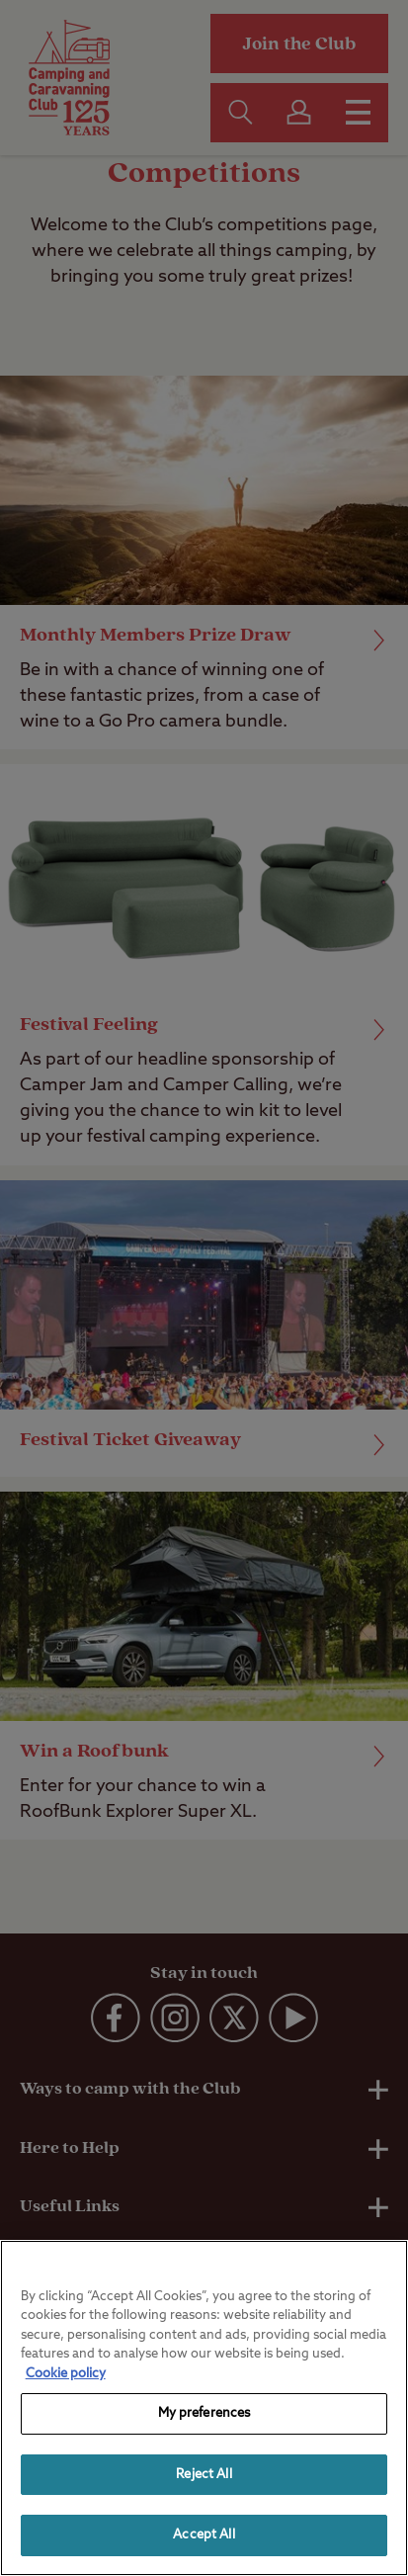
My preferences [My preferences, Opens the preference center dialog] (204, 2413)
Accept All (203, 2535)
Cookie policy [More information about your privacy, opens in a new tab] (66, 2373)
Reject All (203, 2474)
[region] (204, 2408)
